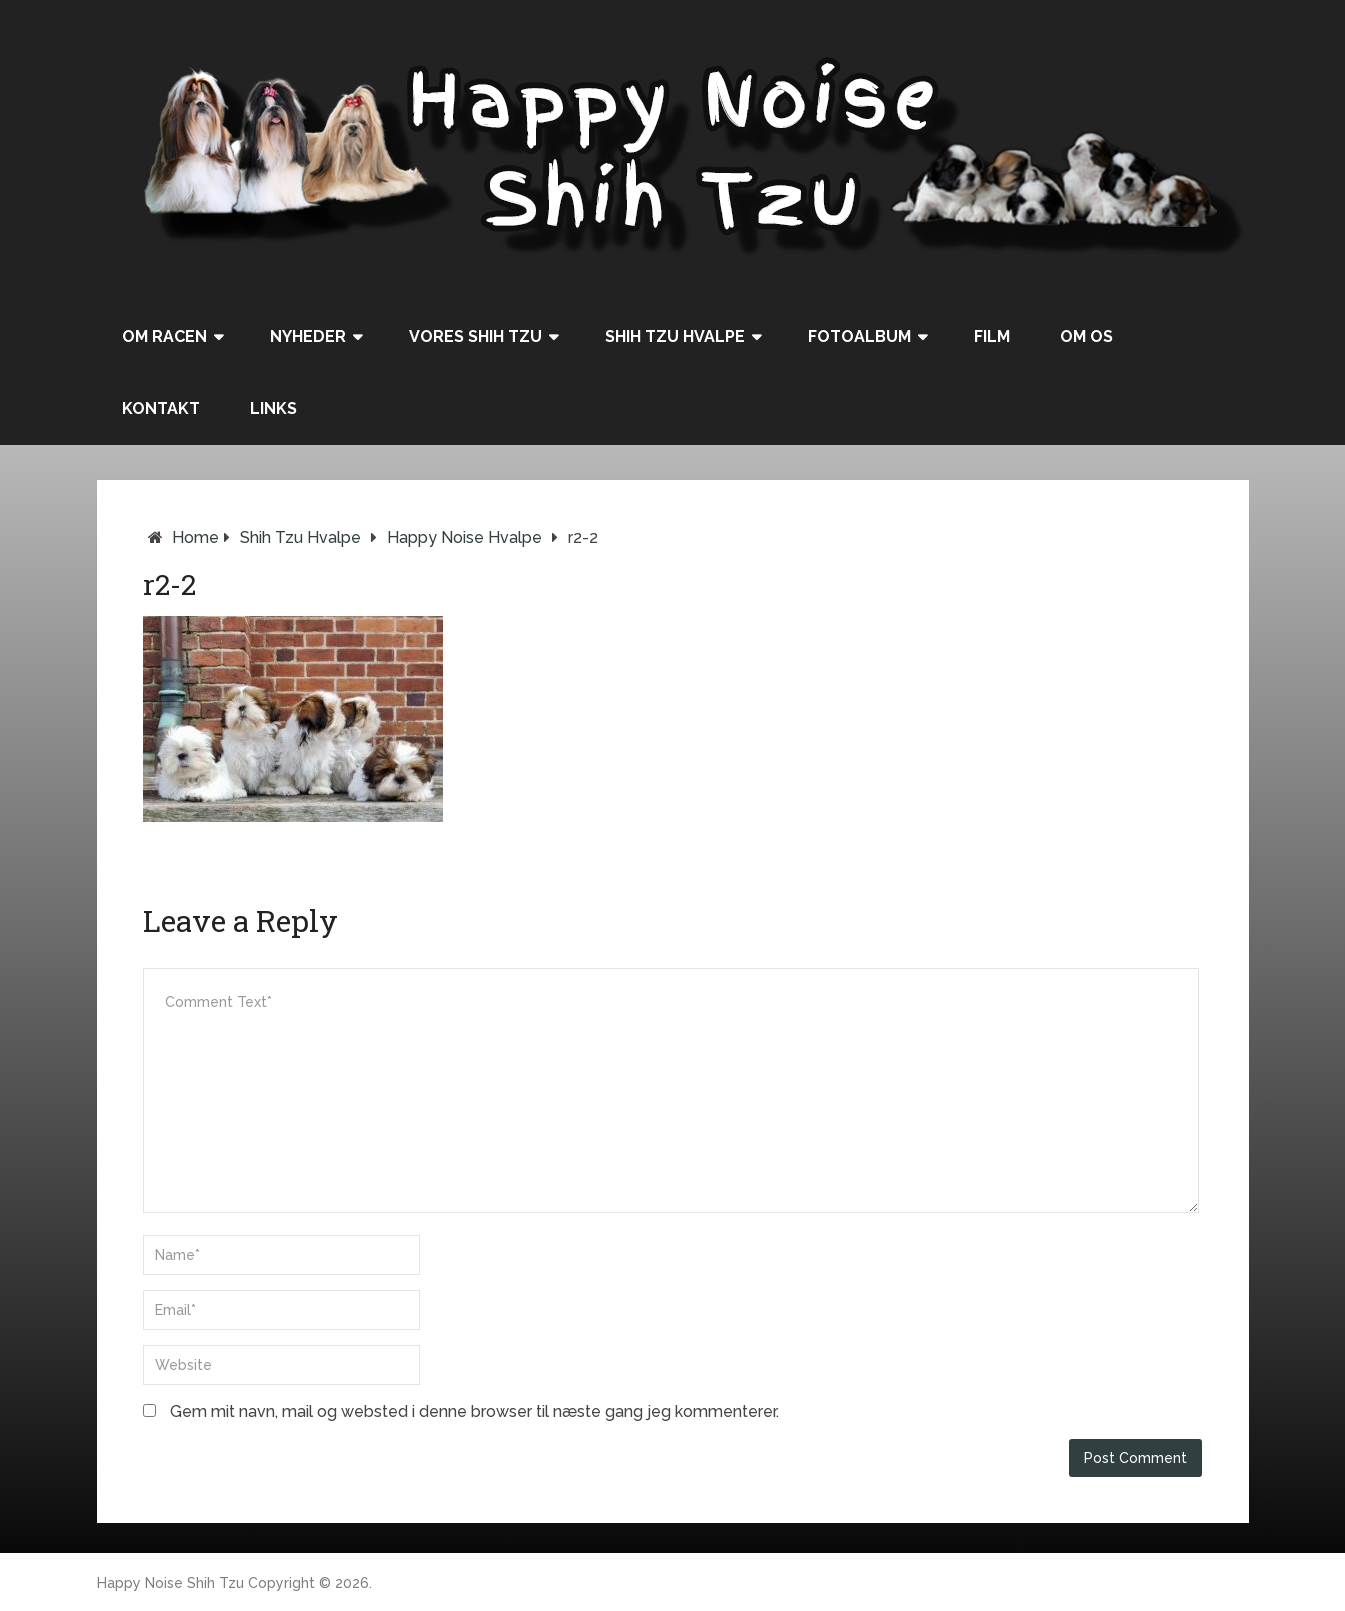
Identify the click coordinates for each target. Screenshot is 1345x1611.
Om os (1086, 336)
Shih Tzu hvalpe (675, 336)
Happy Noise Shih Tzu (170, 1583)
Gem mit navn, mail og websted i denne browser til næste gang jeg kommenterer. (474, 1411)
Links (273, 408)
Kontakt (161, 408)
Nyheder (308, 336)
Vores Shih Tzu (475, 336)
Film (992, 336)
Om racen (164, 336)
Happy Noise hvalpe (464, 537)
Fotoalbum (859, 336)
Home (195, 537)
